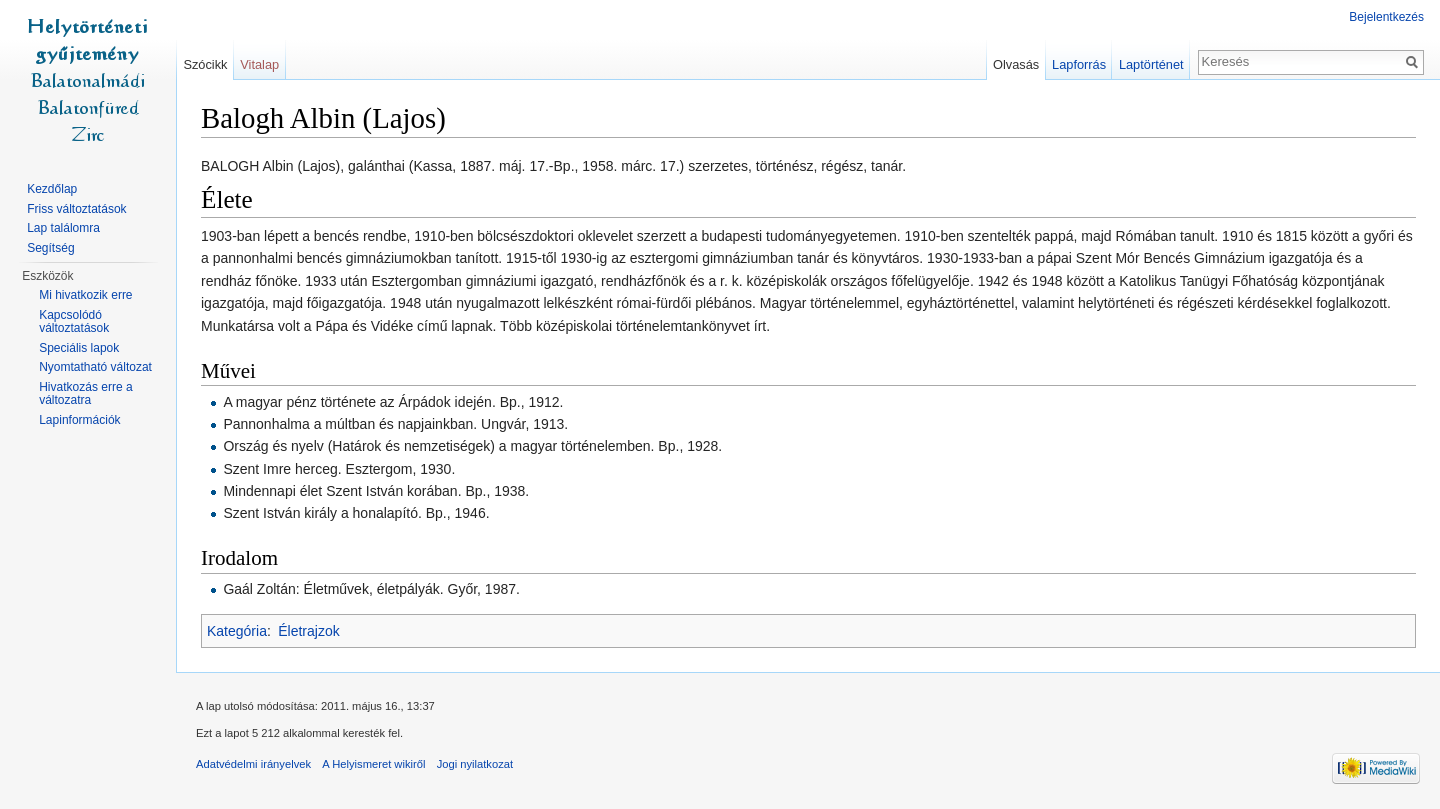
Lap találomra (63, 228)
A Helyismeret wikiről (373, 764)
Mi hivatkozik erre (85, 295)
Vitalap (259, 64)
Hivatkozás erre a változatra (85, 394)
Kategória (237, 631)
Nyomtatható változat (95, 367)
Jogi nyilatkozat (475, 764)
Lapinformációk (79, 420)
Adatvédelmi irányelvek (253, 764)
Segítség (50, 248)
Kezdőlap (52, 189)
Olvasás (1016, 64)
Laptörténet (1151, 64)
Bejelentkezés (1386, 17)
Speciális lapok (79, 348)
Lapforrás (1079, 64)
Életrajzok (308, 631)
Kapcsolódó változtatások (74, 322)
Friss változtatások (76, 209)
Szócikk (205, 64)
